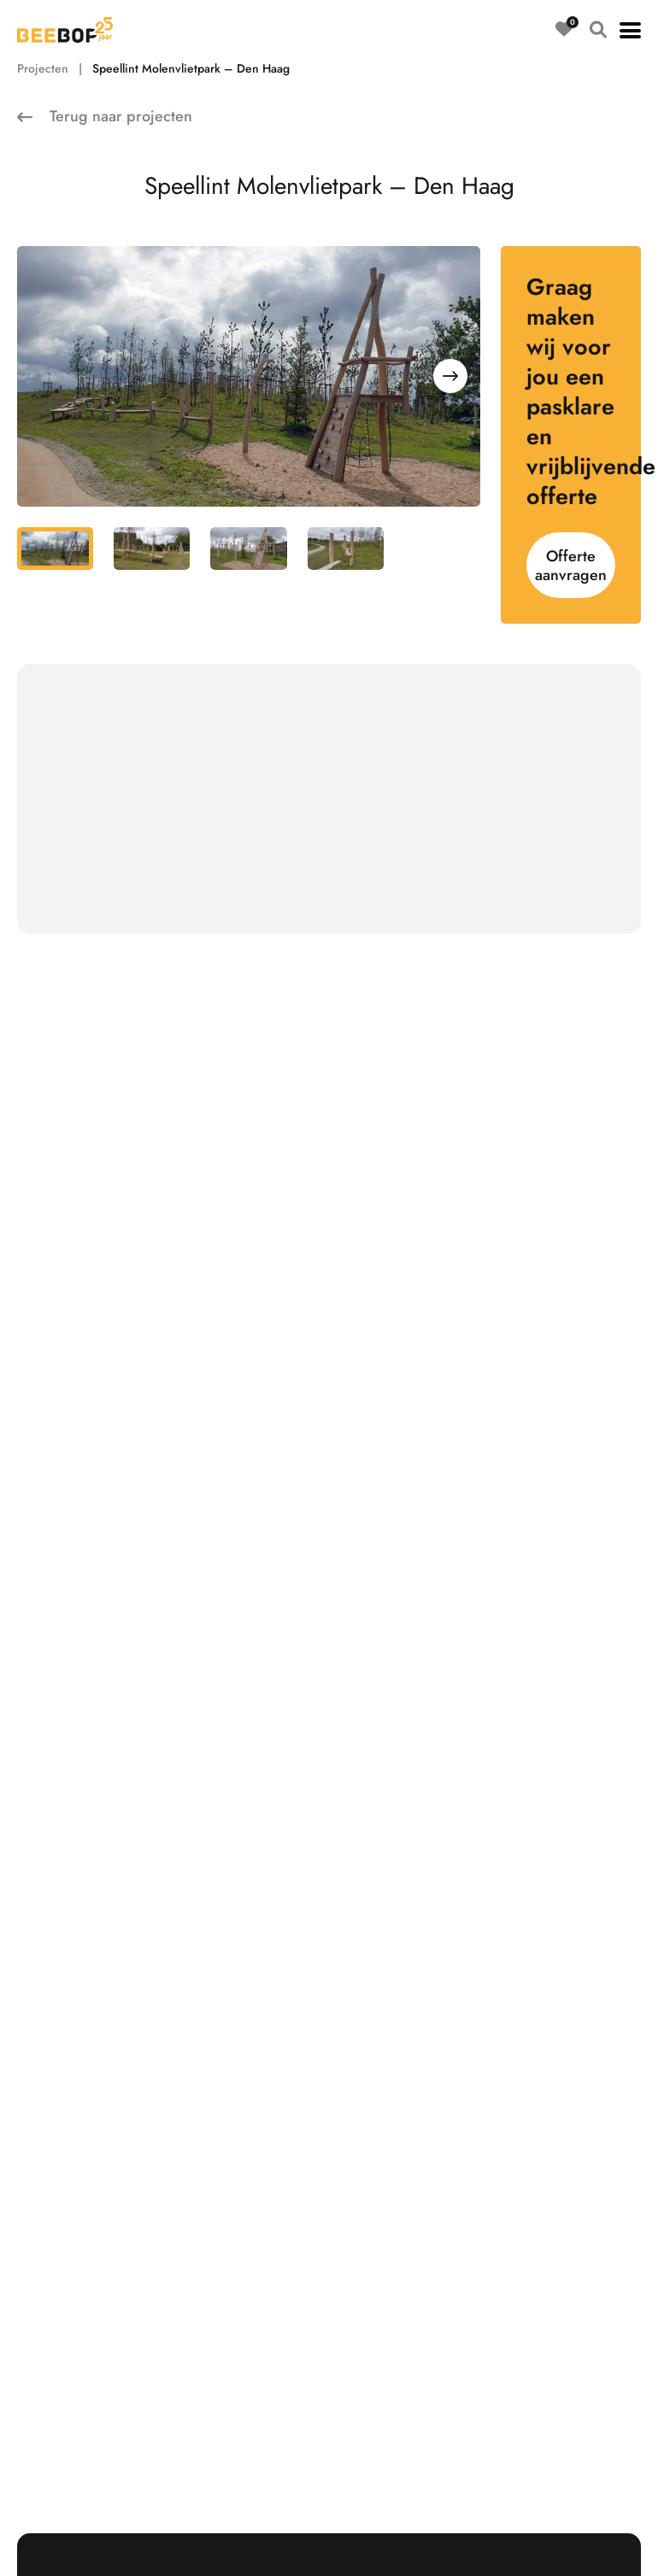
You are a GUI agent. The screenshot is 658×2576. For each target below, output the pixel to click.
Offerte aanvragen (571, 565)
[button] (630, 29)
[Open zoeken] (598, 29)
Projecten (42, 68)
